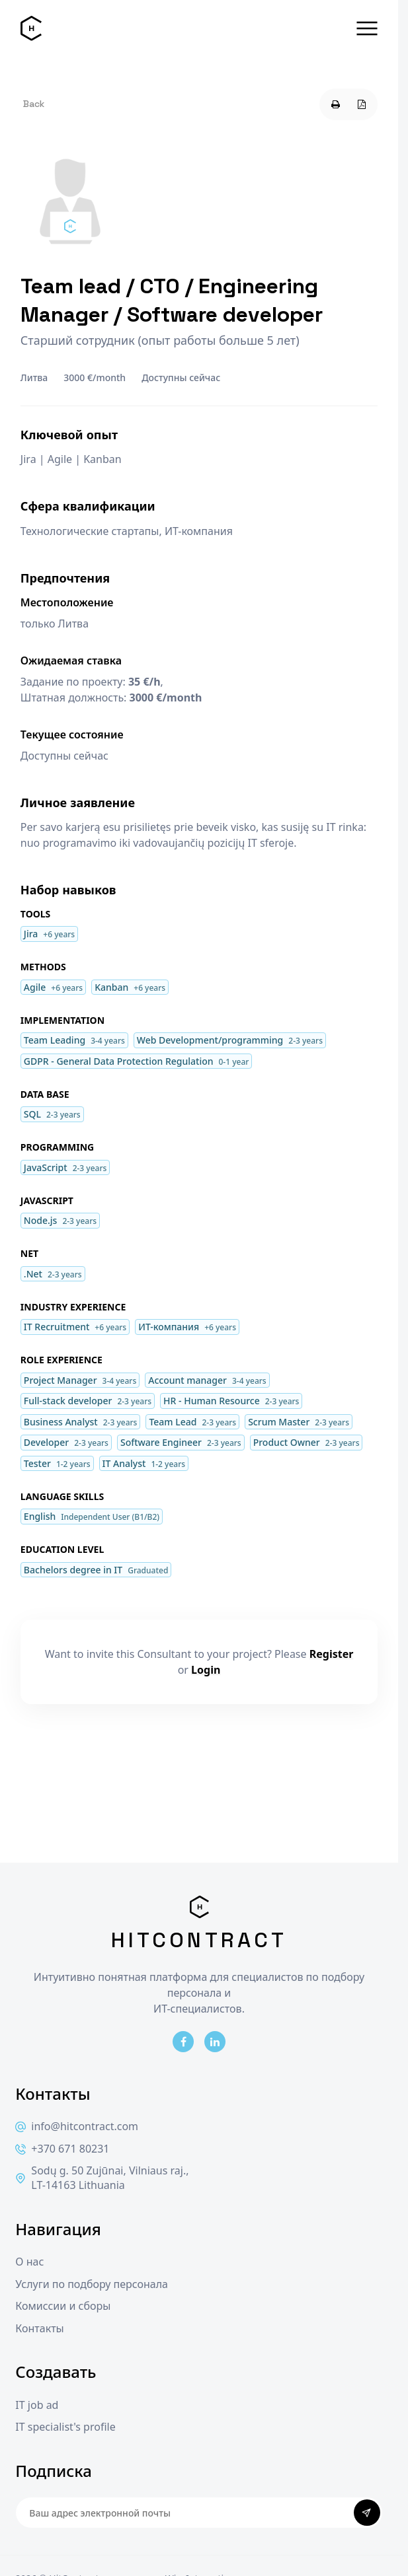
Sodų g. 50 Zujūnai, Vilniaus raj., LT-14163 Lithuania (101, 2178)
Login (205, 1670)
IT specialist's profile (65, 2427)
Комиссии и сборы (62, 2306)
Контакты (39, 2329)
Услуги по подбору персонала (91, 2284)
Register (331, 1654)
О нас (29, 2262)
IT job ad (36, 2405)
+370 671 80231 (62, 2149)
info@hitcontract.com (76, 2126)
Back (33, 104)
